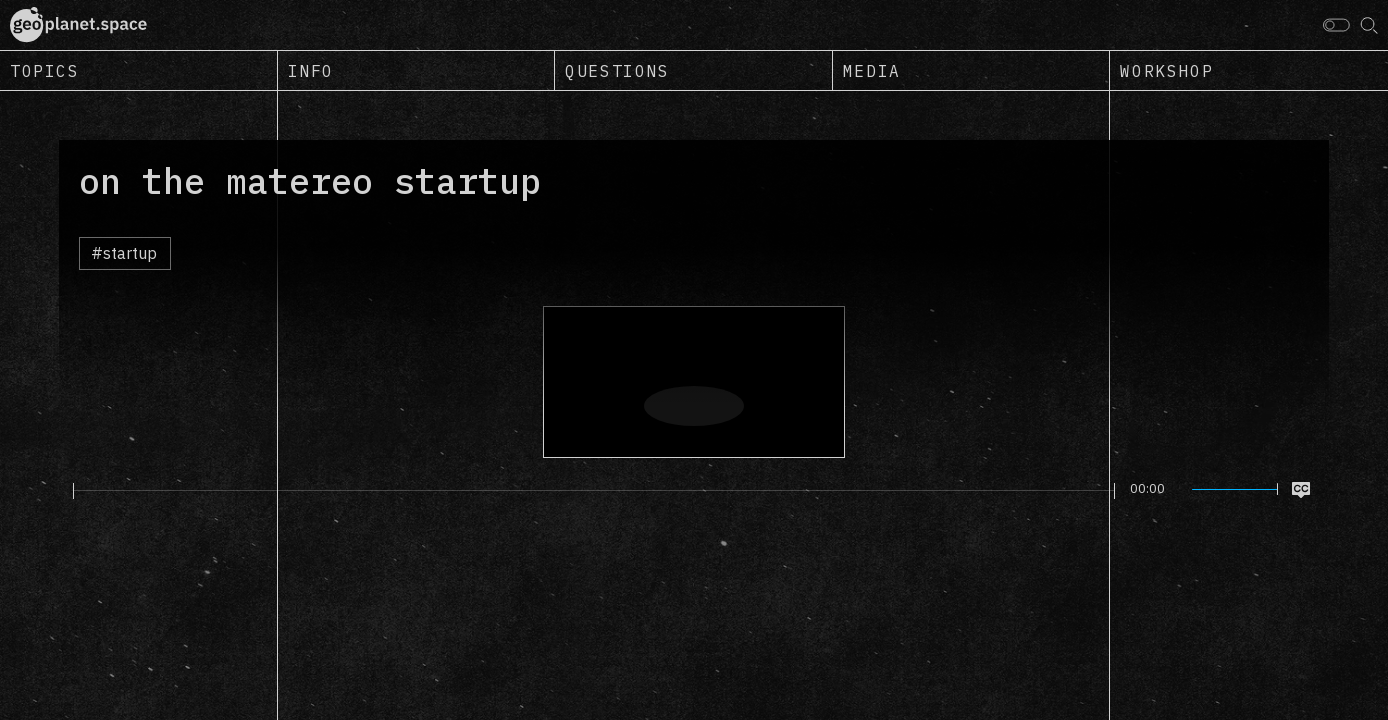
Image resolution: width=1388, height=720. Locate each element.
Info (311, 71)
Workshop (1166, 71)
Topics (45, 71)
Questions (617, 71)
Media (872, 71)
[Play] (61, 490)
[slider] (594, 491)
